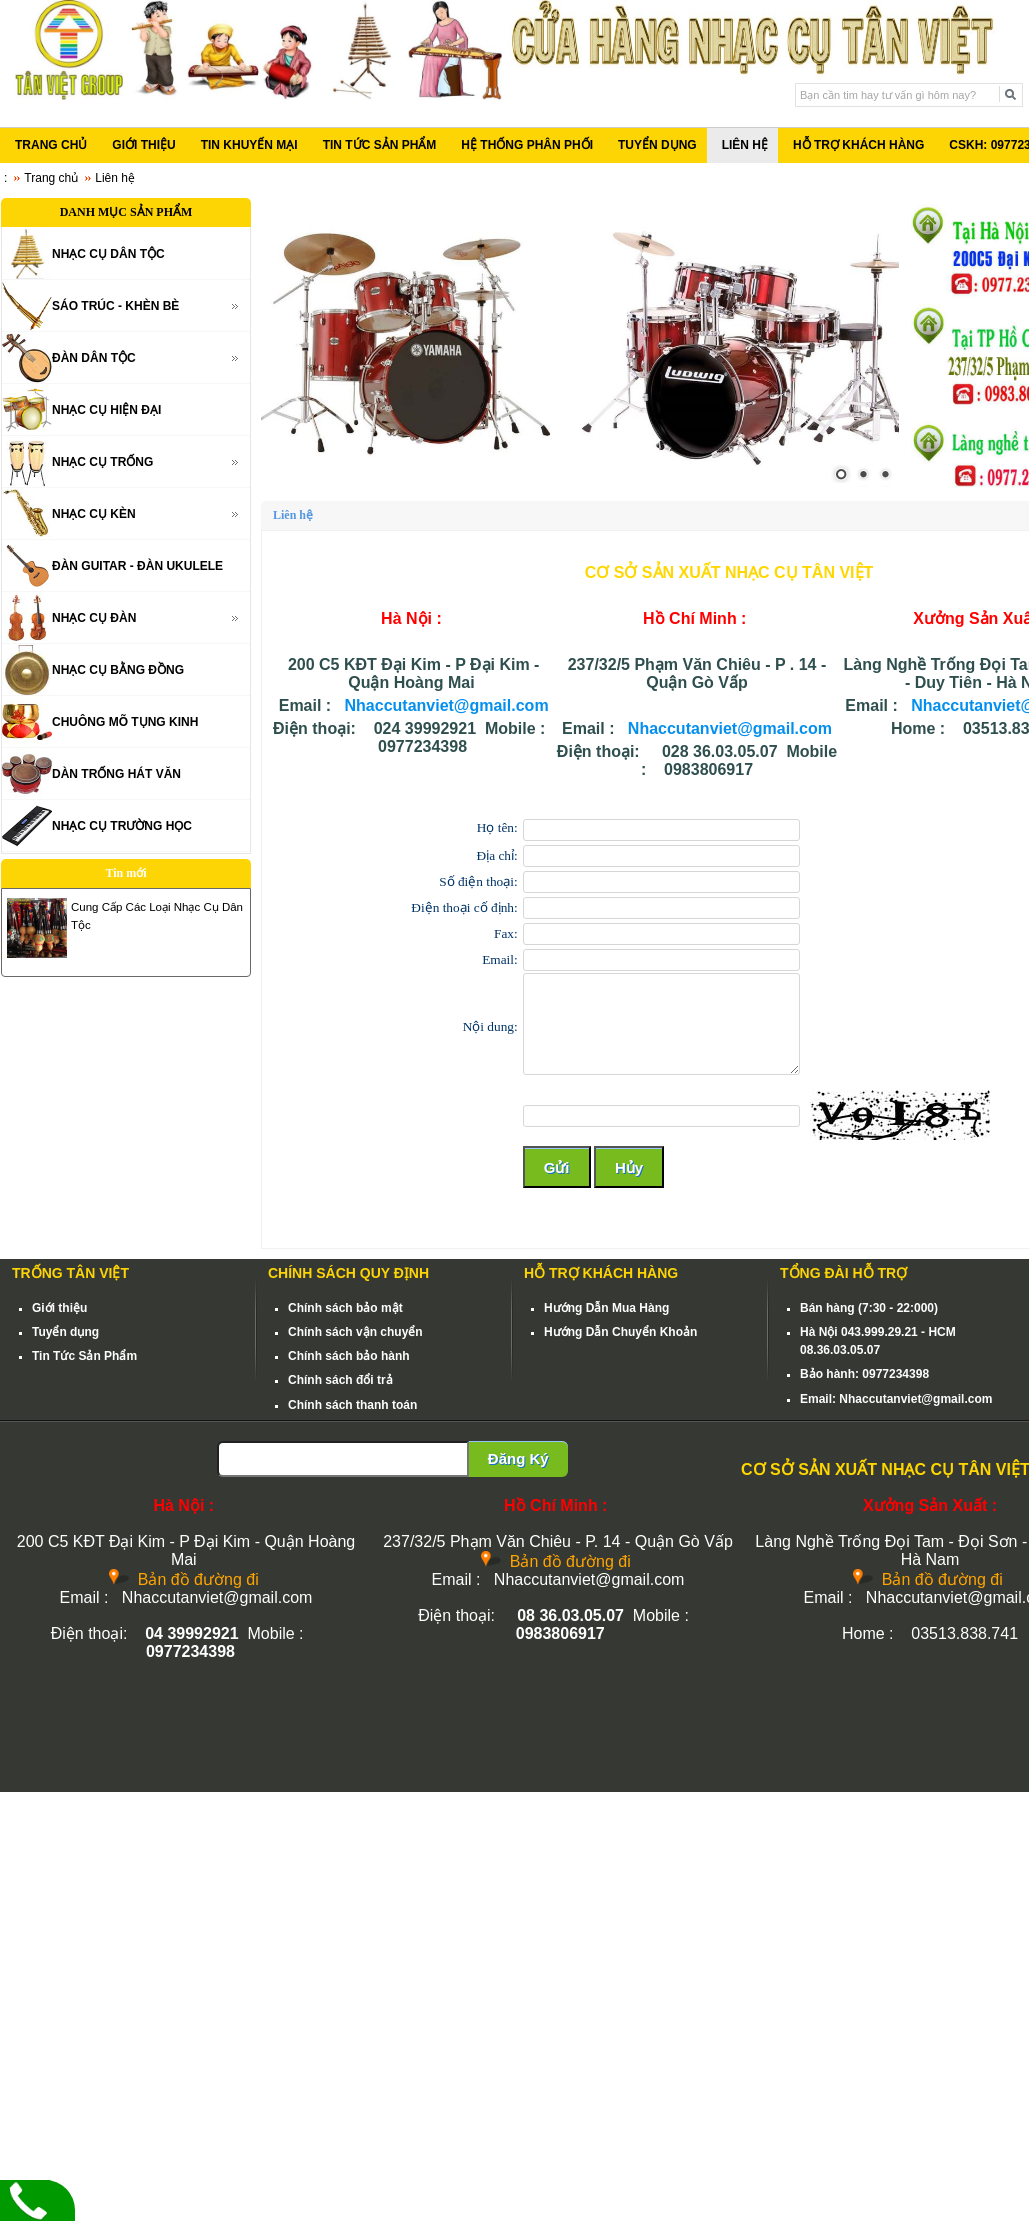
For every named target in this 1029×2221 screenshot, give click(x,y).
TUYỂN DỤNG (657, 145)
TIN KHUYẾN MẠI (249, 145)
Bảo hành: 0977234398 (864, 1374)
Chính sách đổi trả (340, 1380)
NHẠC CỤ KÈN (94, 514)
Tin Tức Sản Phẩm (84, 1356)
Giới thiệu (59, 1308)
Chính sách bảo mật (345, 1308)
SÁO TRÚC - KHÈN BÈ (115, 306)
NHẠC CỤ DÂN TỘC (108, 254)
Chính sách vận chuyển (355, 1332)
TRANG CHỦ (51, 145)
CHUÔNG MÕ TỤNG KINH (125, 722)
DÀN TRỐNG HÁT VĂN (116, 774)
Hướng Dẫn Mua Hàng (606, 1308)
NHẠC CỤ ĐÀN (94, 618)
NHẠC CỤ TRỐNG (102, 462)
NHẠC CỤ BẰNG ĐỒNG (118, 670)
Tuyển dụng (65, 1332)
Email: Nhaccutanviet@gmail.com (896, 1399)
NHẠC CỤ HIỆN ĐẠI (106, 410)
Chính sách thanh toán (352, 1405)
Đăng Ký (518, 1458)
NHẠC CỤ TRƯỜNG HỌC (122, 826)
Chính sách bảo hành (349, 1356)
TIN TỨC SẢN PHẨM (380, 145)
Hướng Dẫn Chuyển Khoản (620, 1332)
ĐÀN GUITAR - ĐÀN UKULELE (137, 566)
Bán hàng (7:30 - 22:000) (869, 1308)
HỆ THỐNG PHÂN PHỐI (527, 145)
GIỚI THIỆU (143, 145)
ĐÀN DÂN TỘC (94, 358)
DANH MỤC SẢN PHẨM (126, 212)
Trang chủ (51, 178)
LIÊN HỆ (745, 145)
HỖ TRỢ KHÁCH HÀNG (858, 145)
